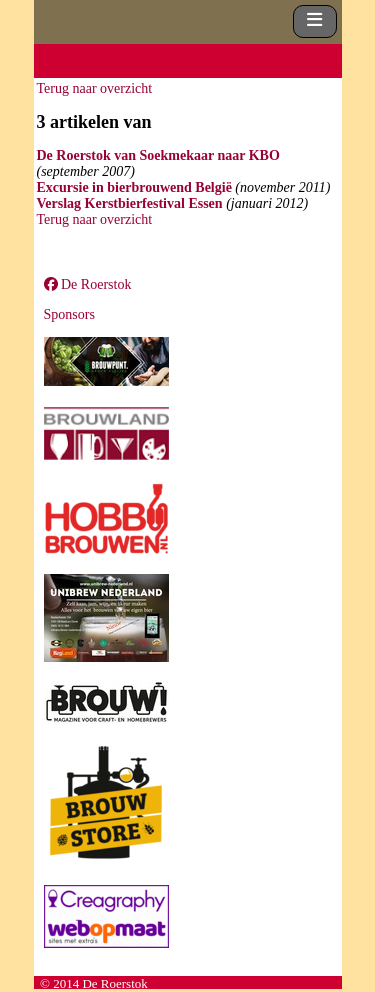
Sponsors (69, 314)
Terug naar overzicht (95, 88)
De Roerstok (88, 284)
